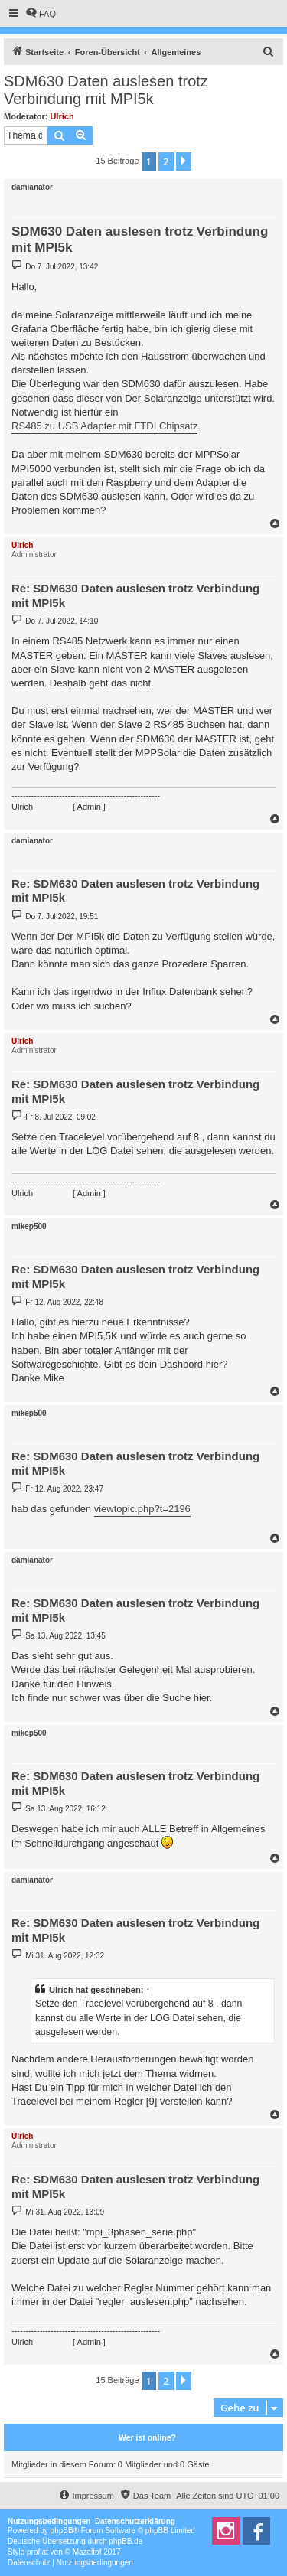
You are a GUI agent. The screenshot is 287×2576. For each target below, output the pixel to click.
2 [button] (165, 161)
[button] (183, 161)
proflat (37, 2552)
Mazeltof (87, 2552)
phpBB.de (125, 2541)
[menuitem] (40, 14)
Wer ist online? (147, 2437)
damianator (32, 187)
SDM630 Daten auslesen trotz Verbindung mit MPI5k (106, 90)
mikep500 (29, 1226)
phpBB (62, 2530)
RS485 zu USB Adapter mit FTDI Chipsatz (104, 426)
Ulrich (62, 116)
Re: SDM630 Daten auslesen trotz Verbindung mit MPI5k (135, 595)
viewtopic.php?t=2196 (142, 1509)
